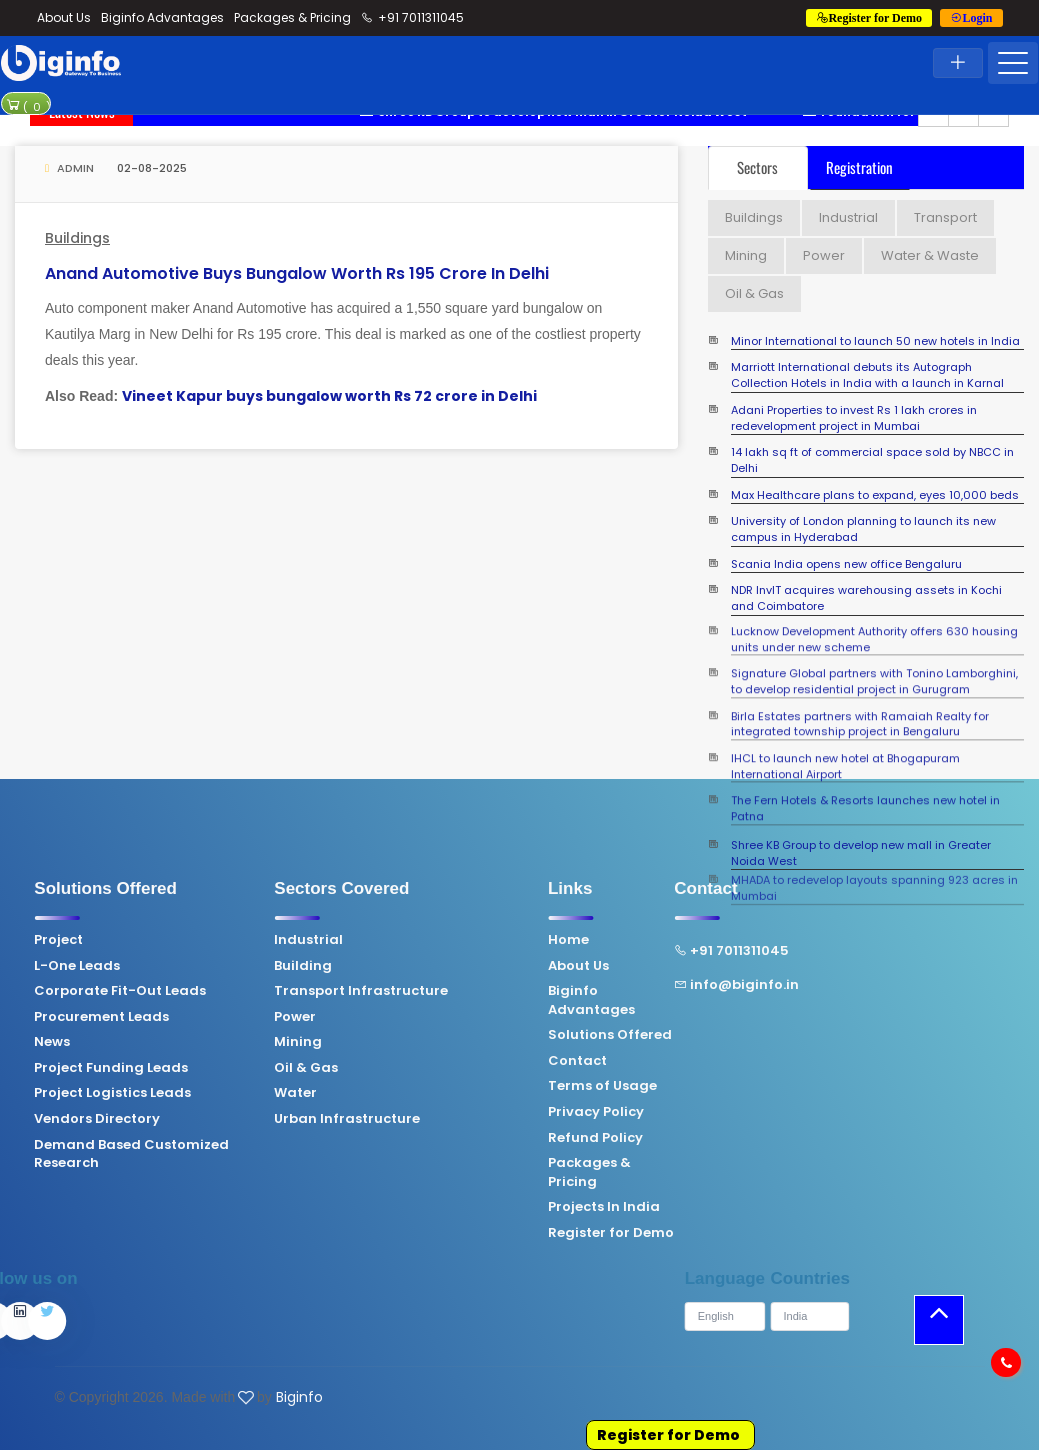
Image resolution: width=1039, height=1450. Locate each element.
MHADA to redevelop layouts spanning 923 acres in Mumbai (874, 864)
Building (190, 966)
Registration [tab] (859, 167)
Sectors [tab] (757, 167)
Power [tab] (824, 255)
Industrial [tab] (848, 217)
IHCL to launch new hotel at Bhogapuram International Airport (845, 750)
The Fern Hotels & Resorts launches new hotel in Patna (865, 792)
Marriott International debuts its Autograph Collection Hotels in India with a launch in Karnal (867, 375)
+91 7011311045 (413, 17)
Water (182, 1093)
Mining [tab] (746, 255)
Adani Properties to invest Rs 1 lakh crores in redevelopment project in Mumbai (854, 418)
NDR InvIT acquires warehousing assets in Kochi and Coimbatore (866, 598)
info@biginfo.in (623, 985)
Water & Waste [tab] (930, 255)
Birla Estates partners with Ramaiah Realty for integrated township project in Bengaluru (860, 708)
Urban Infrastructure (234, 1119)
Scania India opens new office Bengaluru (846, 564)
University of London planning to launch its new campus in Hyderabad (863, 529)
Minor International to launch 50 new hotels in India (875, 341)
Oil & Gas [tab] (754, 293)
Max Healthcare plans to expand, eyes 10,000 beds (875, 495)
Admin (69, 168)
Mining (185, 1042)
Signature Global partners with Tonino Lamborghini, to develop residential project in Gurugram (874, 665)
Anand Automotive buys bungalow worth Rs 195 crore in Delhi (297, 273)
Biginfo (299, 1397)
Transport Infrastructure (248, 991)
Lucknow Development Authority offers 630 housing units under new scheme (874, 623)
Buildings (77, 238)
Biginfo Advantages (162, 17)
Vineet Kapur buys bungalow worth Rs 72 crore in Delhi (329, 396)
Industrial (195, 940)
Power (182, 1017)
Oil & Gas (193, 1068)
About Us (64, 17)
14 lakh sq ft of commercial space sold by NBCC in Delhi (872, 460)
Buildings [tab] (754, 217)
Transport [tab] (945, 217)
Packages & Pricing (292, 17)
